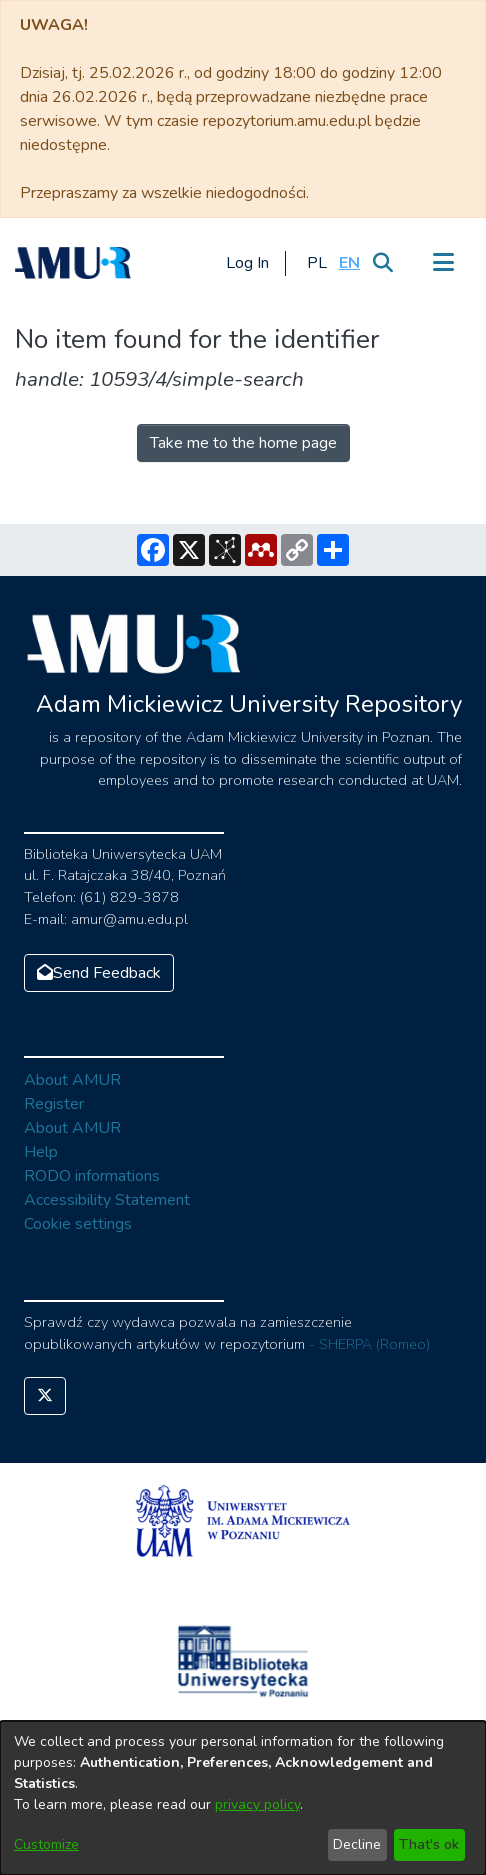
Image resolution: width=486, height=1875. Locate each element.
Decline (357, 1844)
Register (54, 1104)
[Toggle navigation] (443, 263)
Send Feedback (99, 973)
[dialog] (243, 1798)
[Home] (73, 263)
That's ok (429, 1844)
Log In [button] (248, 263)
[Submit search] (382, 263)
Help (41, 1152)
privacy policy (257, 1804)
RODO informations (92, 1176)
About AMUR (72, 1080)
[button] (316, 263)
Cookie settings (78, 1224)
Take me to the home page (243, 443)
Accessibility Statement (107, 1200)
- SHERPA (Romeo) (369, 1344)
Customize (46, 1844)
